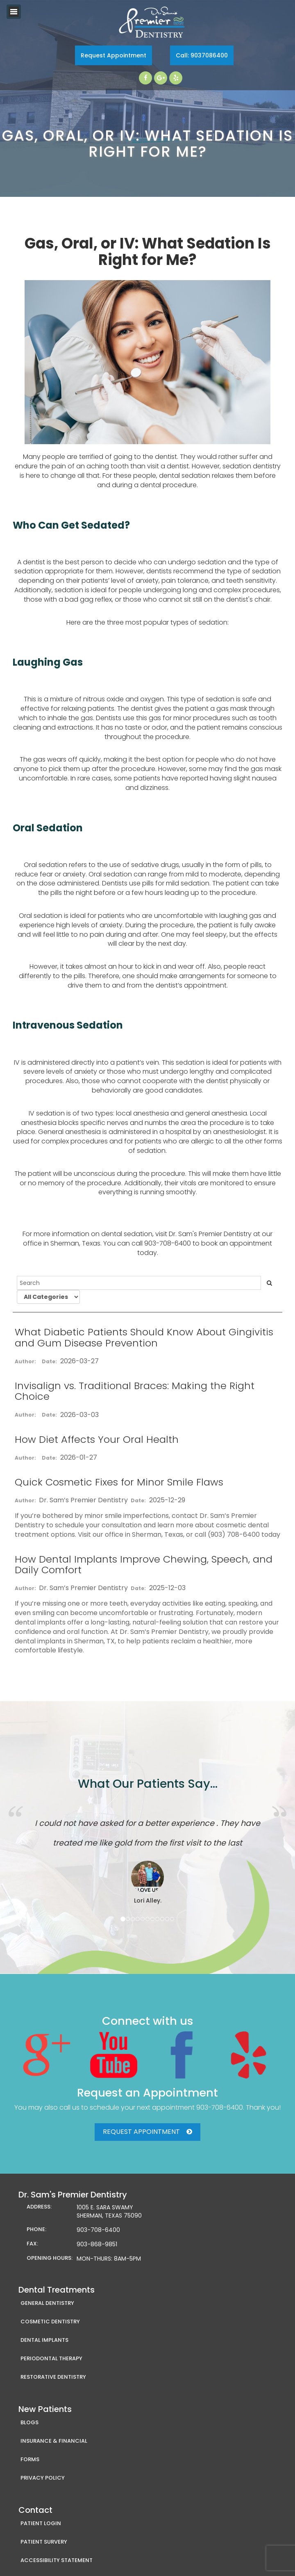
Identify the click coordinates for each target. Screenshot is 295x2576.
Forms (29, 2459)
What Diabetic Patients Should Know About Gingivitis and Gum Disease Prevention (144, 1337)
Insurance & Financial (53, 2441)
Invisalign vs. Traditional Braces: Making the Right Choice (134, 1391)
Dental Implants (44, 2340)
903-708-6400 (219, 2107)
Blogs (29, 2422)
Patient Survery (43, 2542)
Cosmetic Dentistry (50, 2321)
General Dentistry (47, 2303)
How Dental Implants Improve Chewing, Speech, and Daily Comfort (143, 1564)
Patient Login (40, 2523)
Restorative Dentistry (53, 2377)
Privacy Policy (42, 2478)
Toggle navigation (14, 12)
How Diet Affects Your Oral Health (97, 1439)
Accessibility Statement (56, 2560)
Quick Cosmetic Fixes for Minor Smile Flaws (119, 1482)
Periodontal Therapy (51, 2358)
